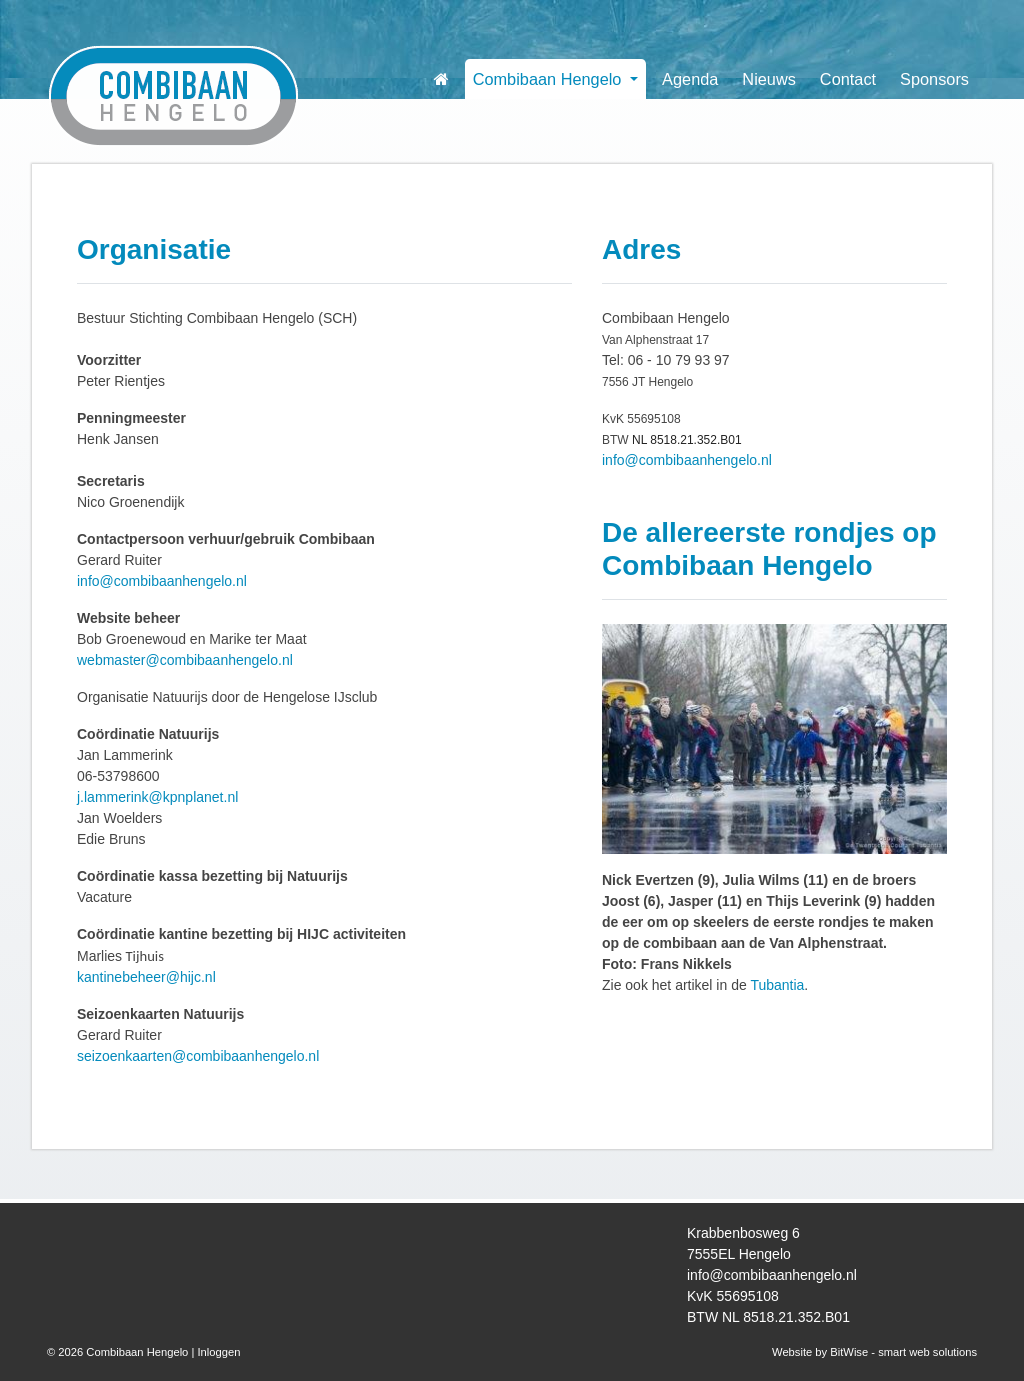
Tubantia (777, 985)
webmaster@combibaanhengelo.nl (185, 660)
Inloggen (218, 1352)
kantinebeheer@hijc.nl (146, 977)
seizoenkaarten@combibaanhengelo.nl (198, 1056)
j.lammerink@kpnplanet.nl (157, 797)
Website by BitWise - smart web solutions (874, 1352)
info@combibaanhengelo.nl (162, 581)
